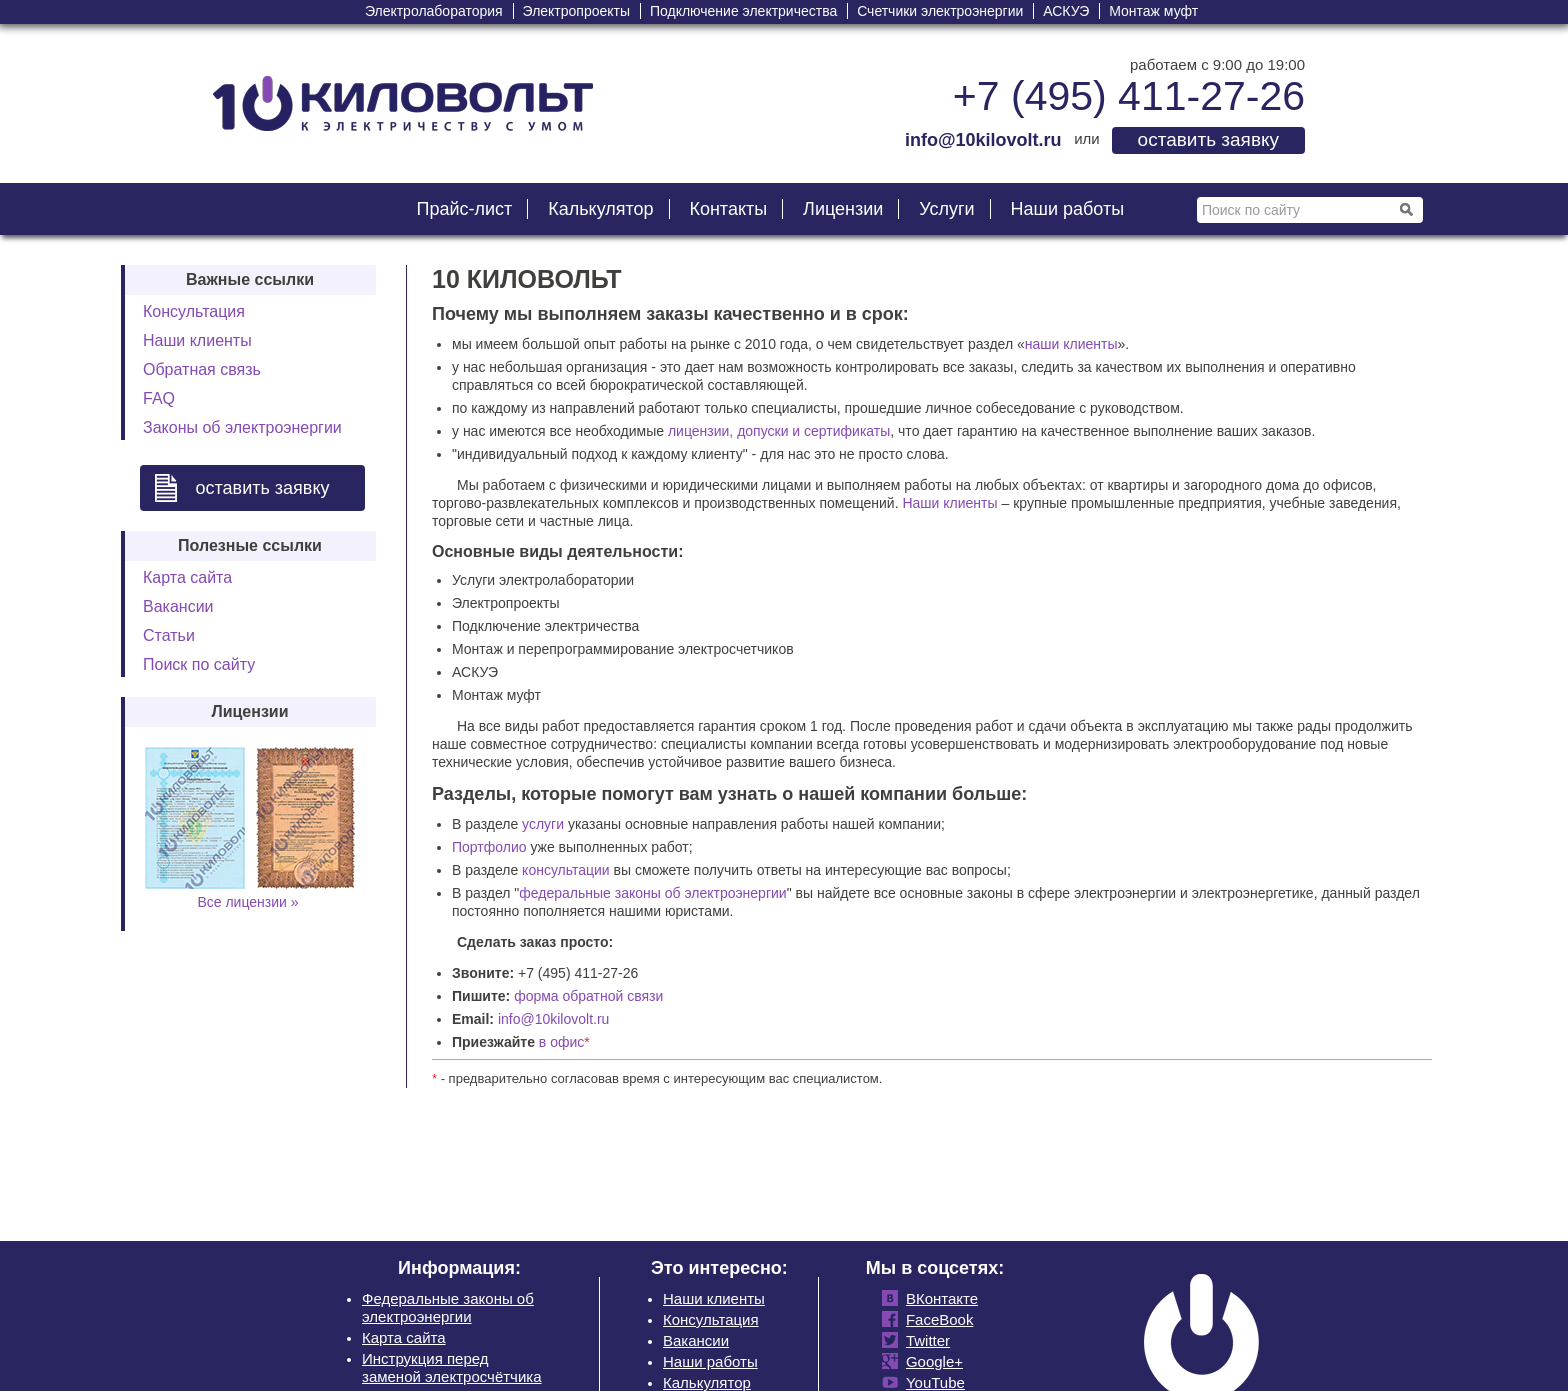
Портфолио (489, 847)
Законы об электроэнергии (242, 427)
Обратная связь (202, 369)
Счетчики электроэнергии (940, 11)
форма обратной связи (588, 996)
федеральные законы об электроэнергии (652, 893)
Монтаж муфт (1153, 11)
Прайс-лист (464, 209)
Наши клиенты (197, 340)
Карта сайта (187, 577)
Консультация (194, 311)
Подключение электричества (743, 11)
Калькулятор (600, 209)
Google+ (930, 1361)
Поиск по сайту (199, 664)
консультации (566, 870)
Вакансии (178, 606)
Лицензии (843, 209)
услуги (543, 824)
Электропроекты (577, 11)
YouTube (931, 1382)
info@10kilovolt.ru (554, 1019)
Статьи (169, 635)
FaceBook (936, 1319)
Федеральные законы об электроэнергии (448, 1307)
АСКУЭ (1066, 11)
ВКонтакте (938, 1298)
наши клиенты (1071, 344)
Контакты (728, 209)
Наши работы (1068, 209)
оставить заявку (1208, 139)
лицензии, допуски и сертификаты (779, 431)
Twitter (924, 1340)
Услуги (946, 209)
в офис (561, 1042)
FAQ (159, 398)
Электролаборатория (434, 11)
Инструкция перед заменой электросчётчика (452, 1367)
